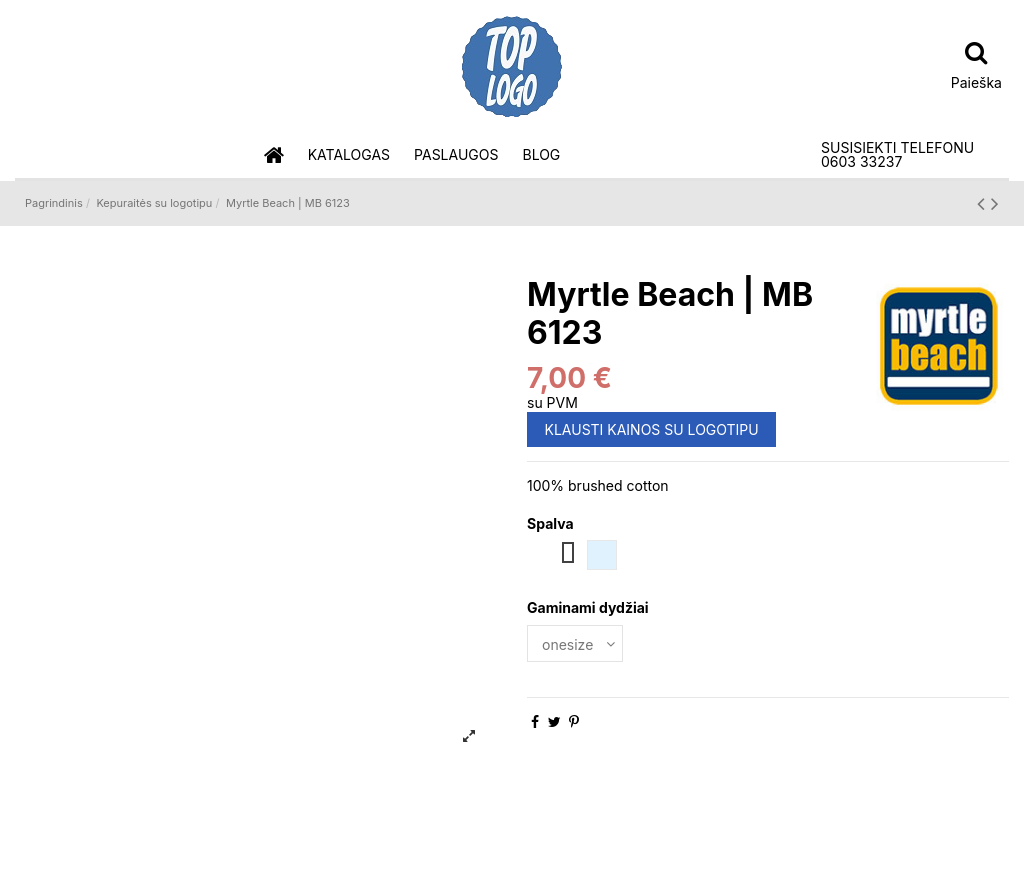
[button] (349, 155)
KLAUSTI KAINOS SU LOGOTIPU (652, 429)
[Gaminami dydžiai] (575, 643)
